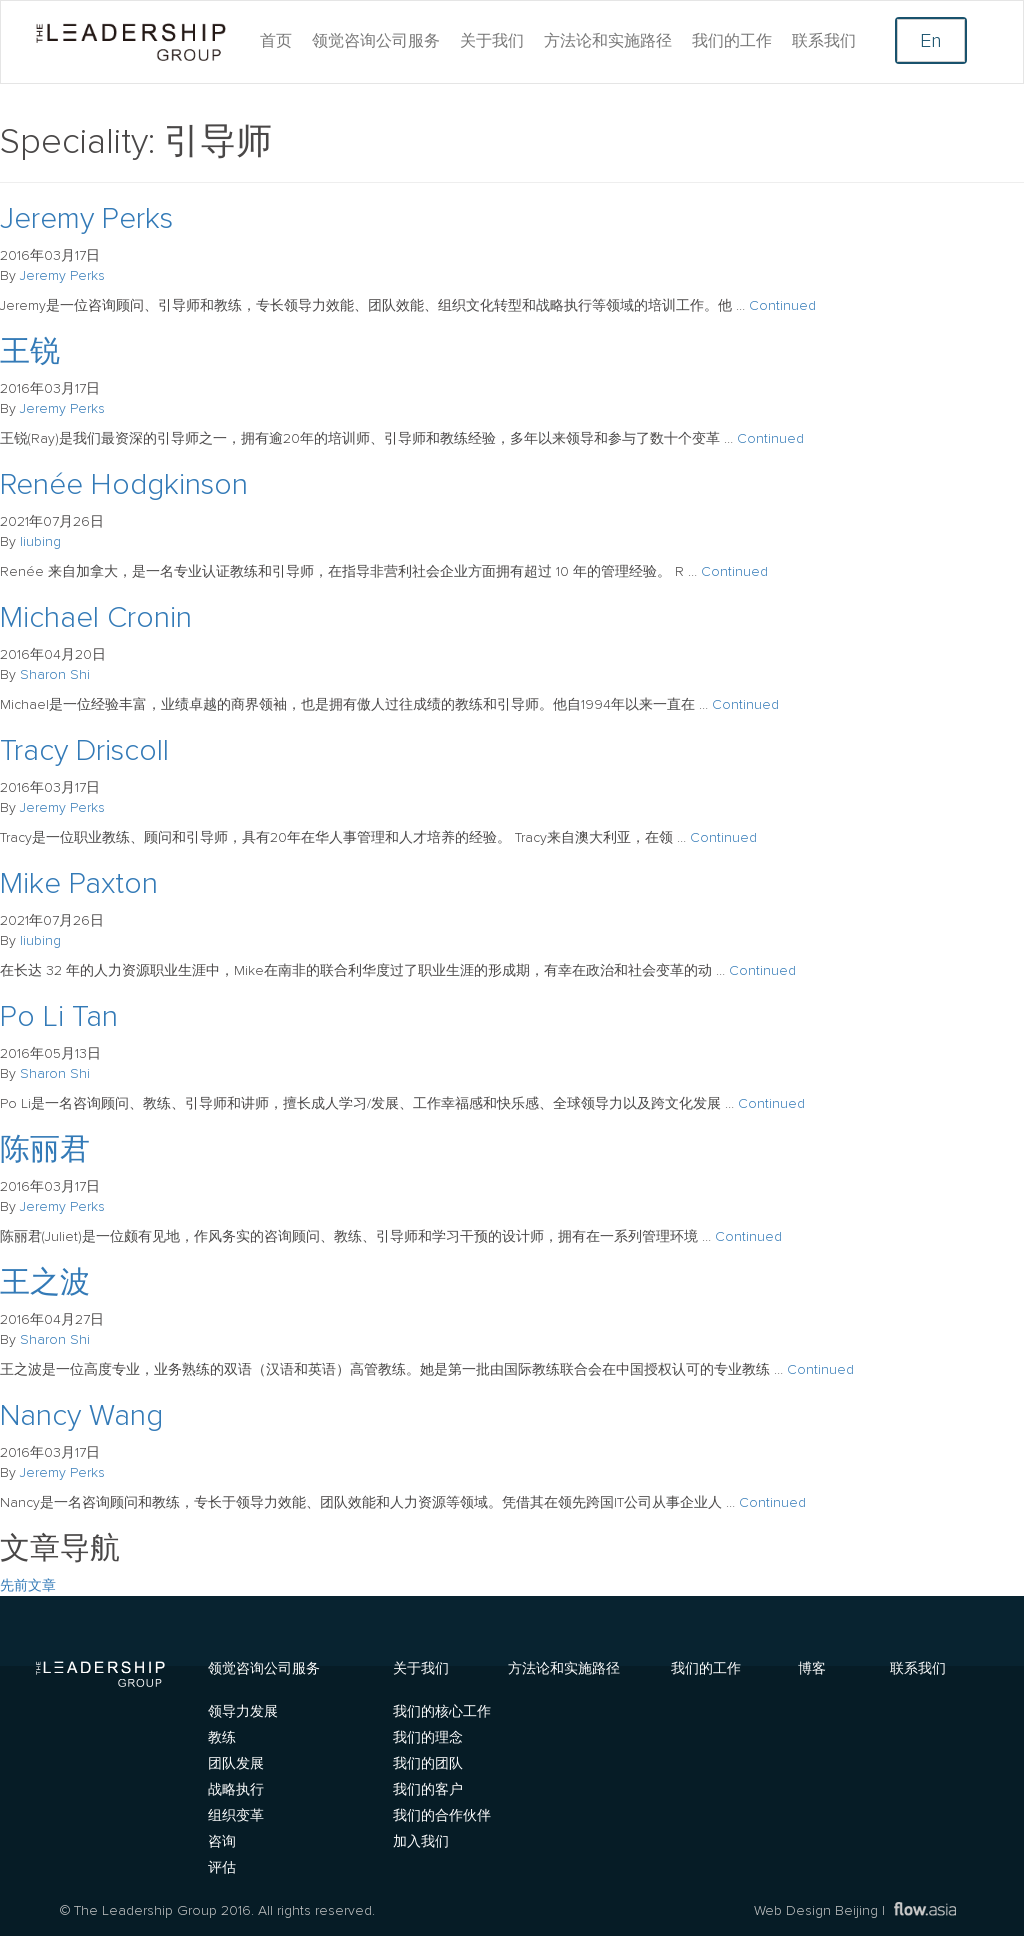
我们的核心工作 (442, 1712)
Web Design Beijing (816, 1911)
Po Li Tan (59, 1017)
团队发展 (236, 1764)
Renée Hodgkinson (124, 485)
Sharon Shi (55, 675)
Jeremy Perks (86, 219)
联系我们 (824, 41)
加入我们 (421, 1842)
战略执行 (236, 1790)
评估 (222, 1868)
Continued (782, 306)
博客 (812, 1667)
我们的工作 (732, 41)
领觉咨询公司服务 (376, 41)
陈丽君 (45, 1150)
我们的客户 (428, 1790)
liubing (40, 542)
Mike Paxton (79, 884)
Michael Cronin (96, 618)
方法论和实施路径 (608, 41)
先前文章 (28, 1586)
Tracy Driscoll (84, 751)
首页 (276, 41)
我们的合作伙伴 (442, 1816)
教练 (222, 1738)
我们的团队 (428, 1764)
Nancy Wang (81, 1416)
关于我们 (492, 41)
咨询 (222, 1842)
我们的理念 (428, 1738)
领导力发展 (243, 1712)
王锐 (30, 352)
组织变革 (236, 1816)
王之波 (45, 1283)
